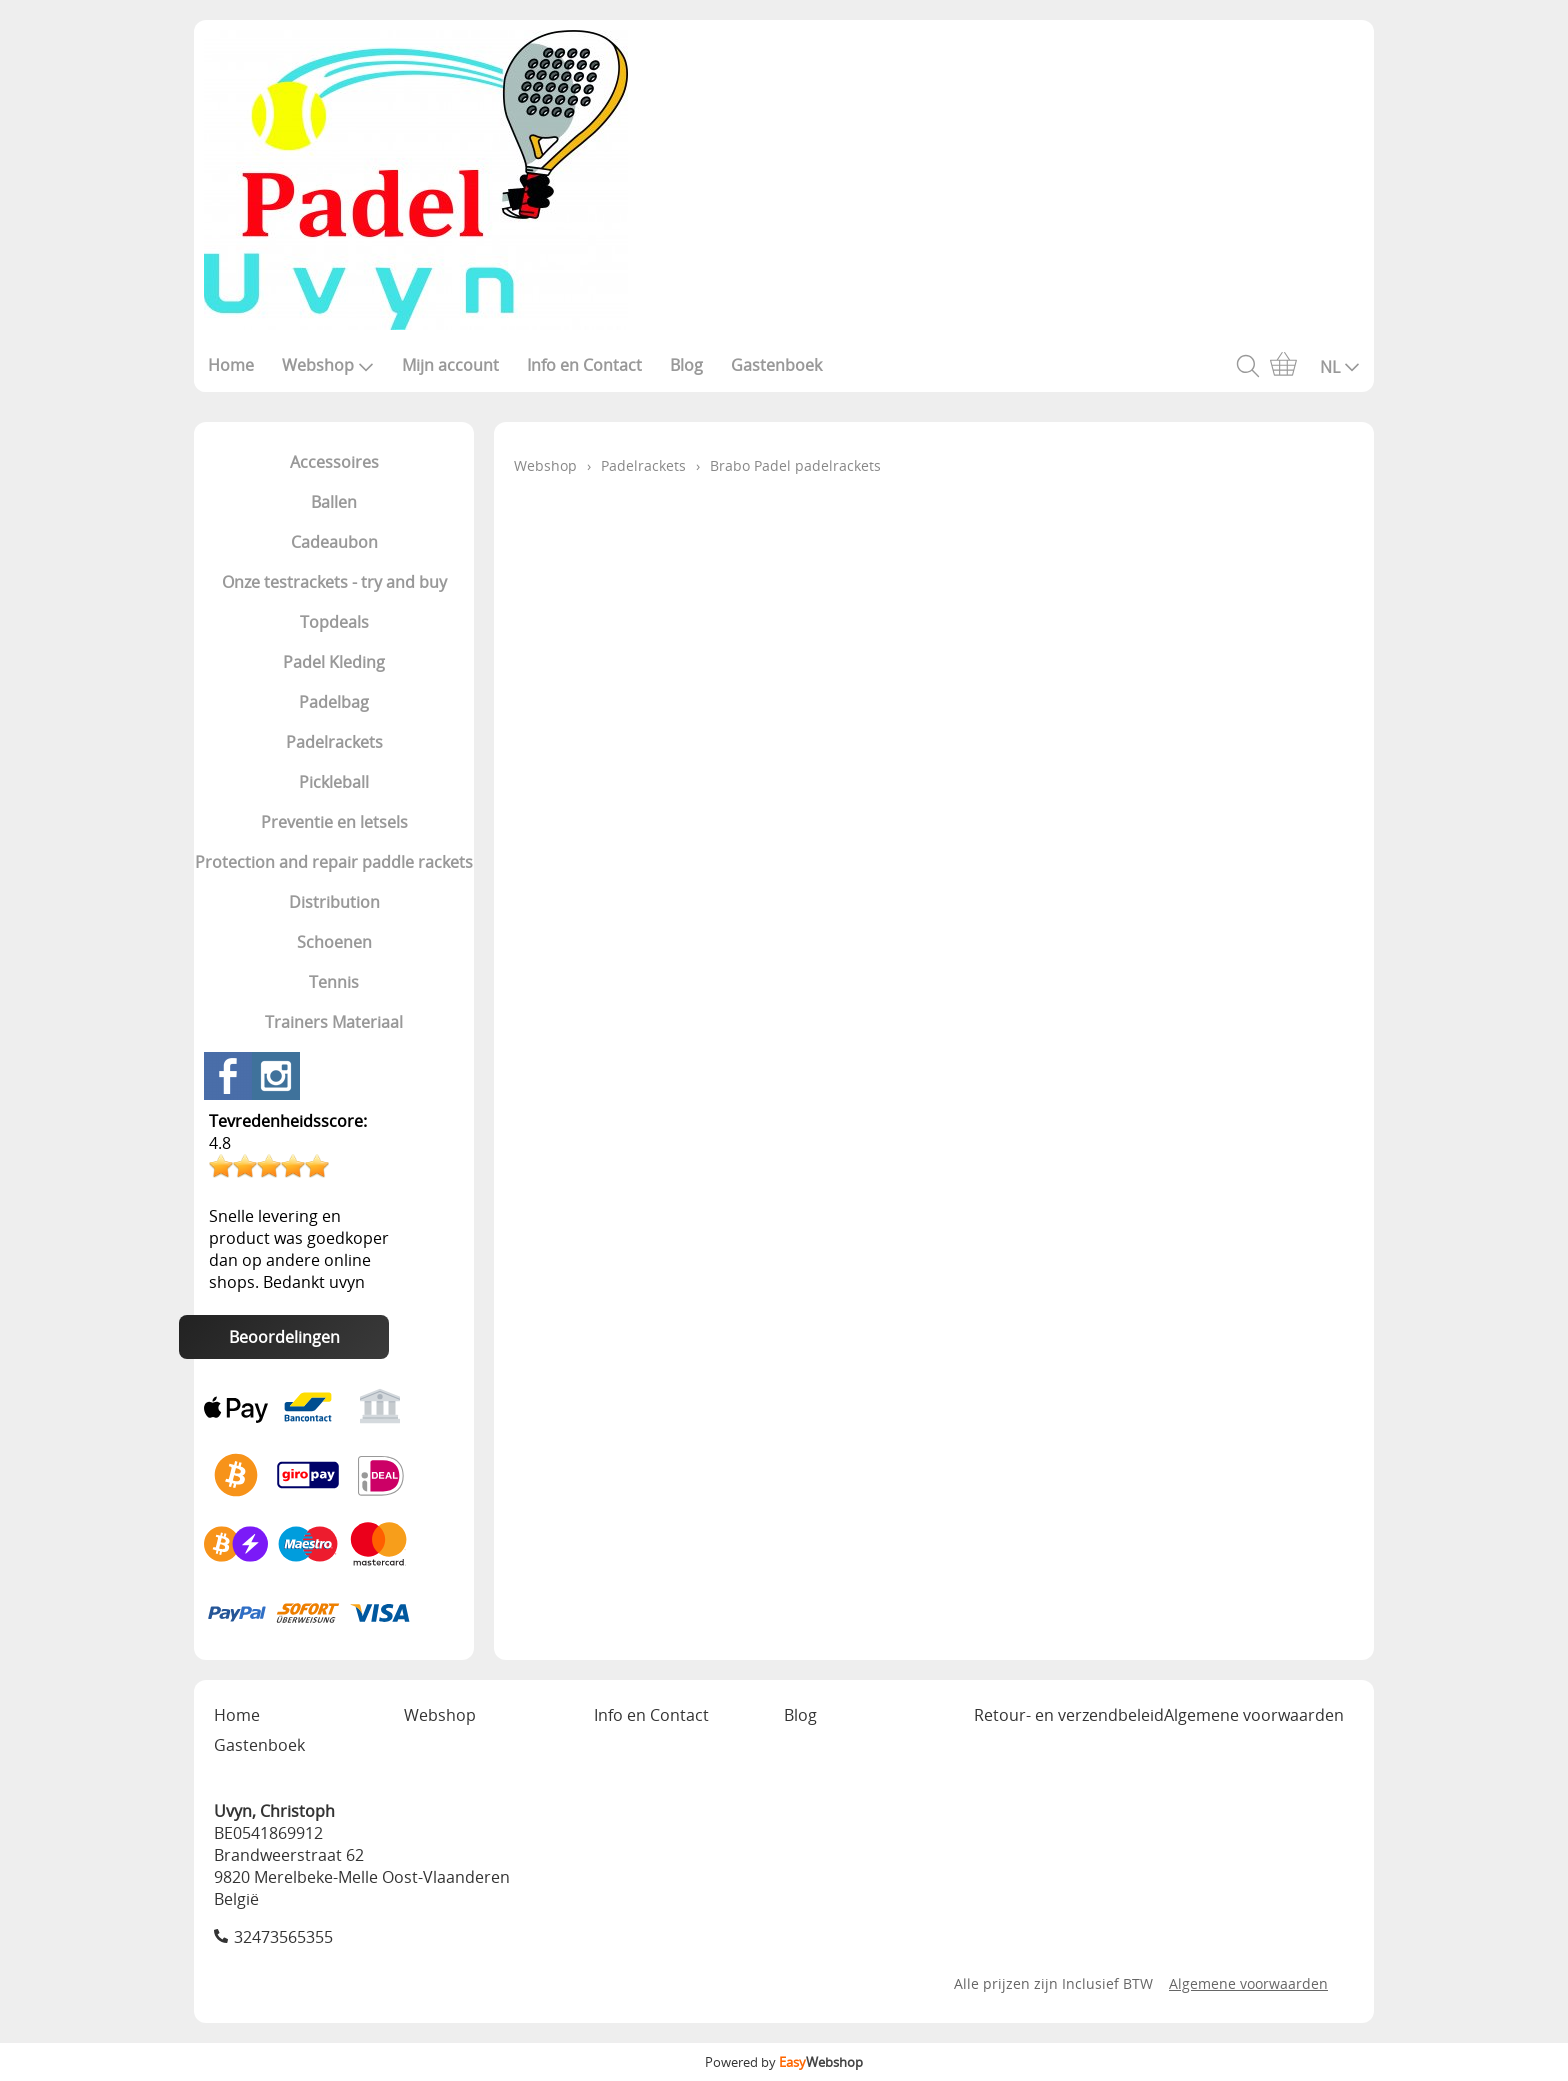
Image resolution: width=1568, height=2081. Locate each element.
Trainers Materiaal (334, 1022)
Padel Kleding (334, 662)
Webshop (328, 365)
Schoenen (334, 942)
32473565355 (283, 1937)
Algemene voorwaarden (1254, 1715)
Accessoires (334, 462)
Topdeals (334, 622)
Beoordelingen (284, 1337)
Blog (686, 365)
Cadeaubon (334, 542)
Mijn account (450, 365)
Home (231, 365)
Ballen (334, 502)
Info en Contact (584, 365)
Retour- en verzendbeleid (1069, 1715)
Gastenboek (776, 365)
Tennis (334, 982)
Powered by (784, 2062)
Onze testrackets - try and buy (334, 582)
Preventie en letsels (334, 822)
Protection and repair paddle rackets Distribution (334, 882)
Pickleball (334, 782)
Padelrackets (334, 742)
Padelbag (334, 702)
